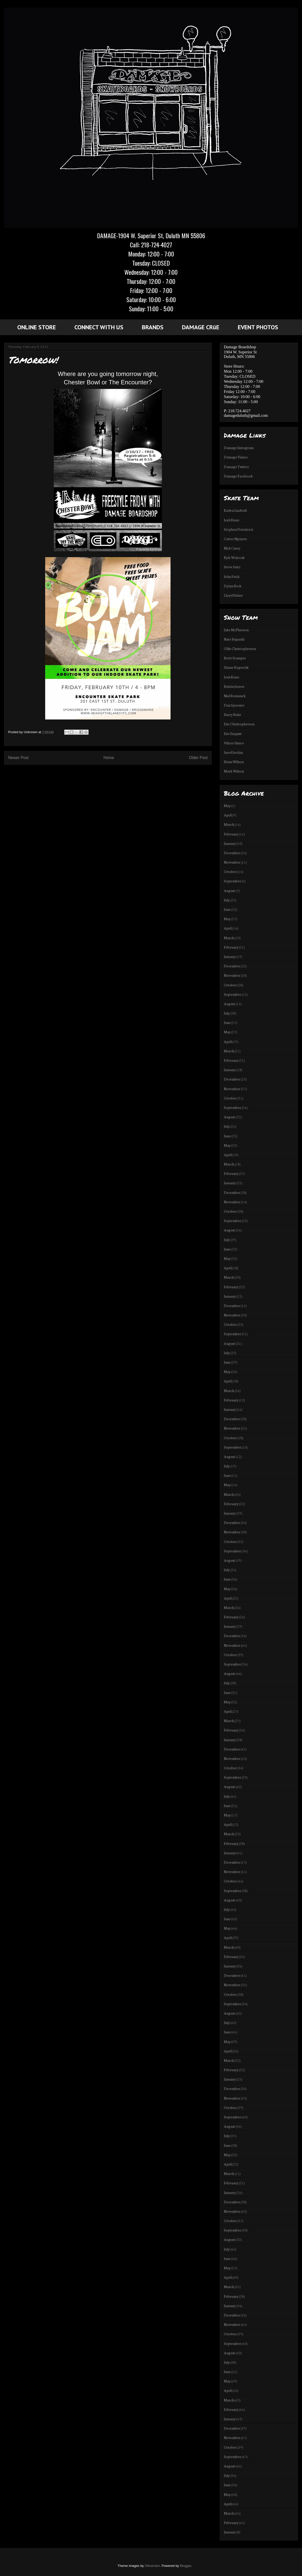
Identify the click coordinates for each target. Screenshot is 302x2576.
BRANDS (152, 327)
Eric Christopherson (239, 723)
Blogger (185, 2566)
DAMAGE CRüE (200, 327)
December (232, 852)
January (230, 843)
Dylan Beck (232, 585)
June (227, 909)
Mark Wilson (234, 771)
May (227, 805)
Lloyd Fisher (233, 595)
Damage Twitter (236, 466)
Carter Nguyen (235, 538)
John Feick (232, 576)
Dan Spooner (234, 705)
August (229, 890)
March (229, 824)
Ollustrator (152, 2566)
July (227, 899)
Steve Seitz (232, 566)
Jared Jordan (233, 752)
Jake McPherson (236, 629)
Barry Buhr (232, 714)
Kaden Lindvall (235, 510)
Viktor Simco (234, 742)
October (230, 871)
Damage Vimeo (236, 456)
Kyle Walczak (234, 557)
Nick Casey (232, 548)
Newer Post (18, 757)
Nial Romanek (235, 695)
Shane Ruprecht (236, 667)
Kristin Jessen (234, 686)
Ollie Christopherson (240, 648)
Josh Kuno (231, 519)
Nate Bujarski (234, 639)
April (228, 814)
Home (109, 757)
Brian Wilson (234, 761)
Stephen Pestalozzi (238, 529)
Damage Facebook (238, 475)
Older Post (198, 757)
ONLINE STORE (36, 327)
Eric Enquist (233, 733)
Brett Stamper (235, 657)
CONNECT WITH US (98, 327)
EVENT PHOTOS (258, 327)
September (232, 880)
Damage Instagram (239, 447)
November (232, 862)
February (231, 833)
